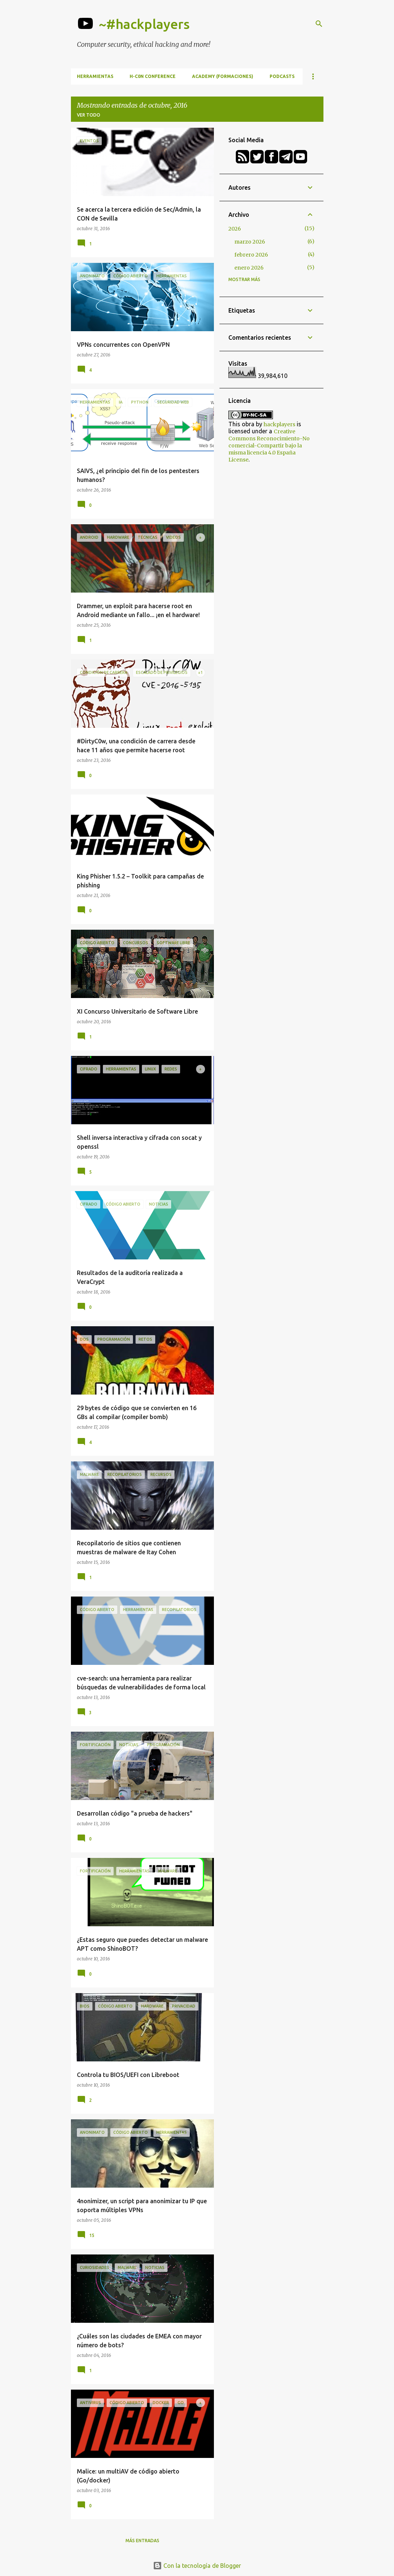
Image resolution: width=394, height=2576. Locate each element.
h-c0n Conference (153, 76)
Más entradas (142, 2540)
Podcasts (282, 76)
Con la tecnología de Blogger (197, 2565)
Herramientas (95, 76)
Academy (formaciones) (222, 76)
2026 (234, 228)
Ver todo (88, 115)
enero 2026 (249, 267)
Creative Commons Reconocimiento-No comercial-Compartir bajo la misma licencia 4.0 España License (269, 445)
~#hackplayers (144, 24)
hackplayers (279, 424)
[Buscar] (319, 24)
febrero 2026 (251, 254)
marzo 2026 (249, 241)
